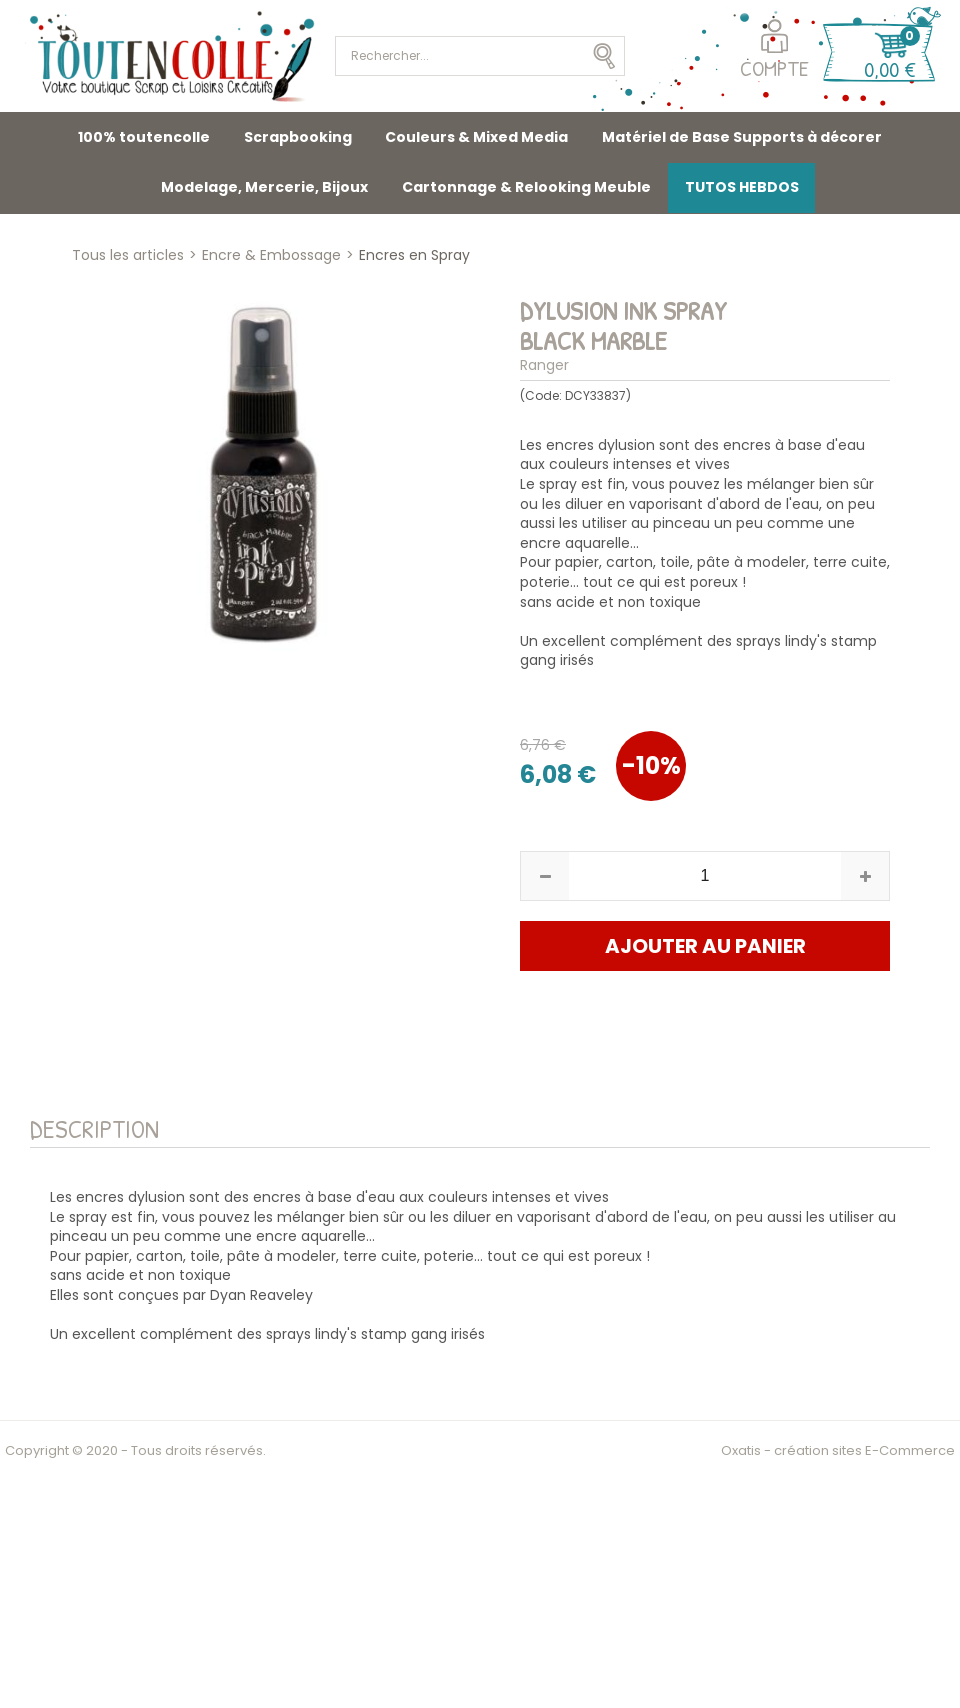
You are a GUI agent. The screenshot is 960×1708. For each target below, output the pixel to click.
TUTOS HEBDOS (742, 187)
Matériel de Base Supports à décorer (742, 137)
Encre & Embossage (271, 255)
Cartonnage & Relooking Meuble (526, 187)
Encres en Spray (414, 255)
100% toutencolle (144, 137)
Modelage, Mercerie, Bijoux (264, 187)
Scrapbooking (298, 137)
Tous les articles (128, 255)
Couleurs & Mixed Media (476, 137)
